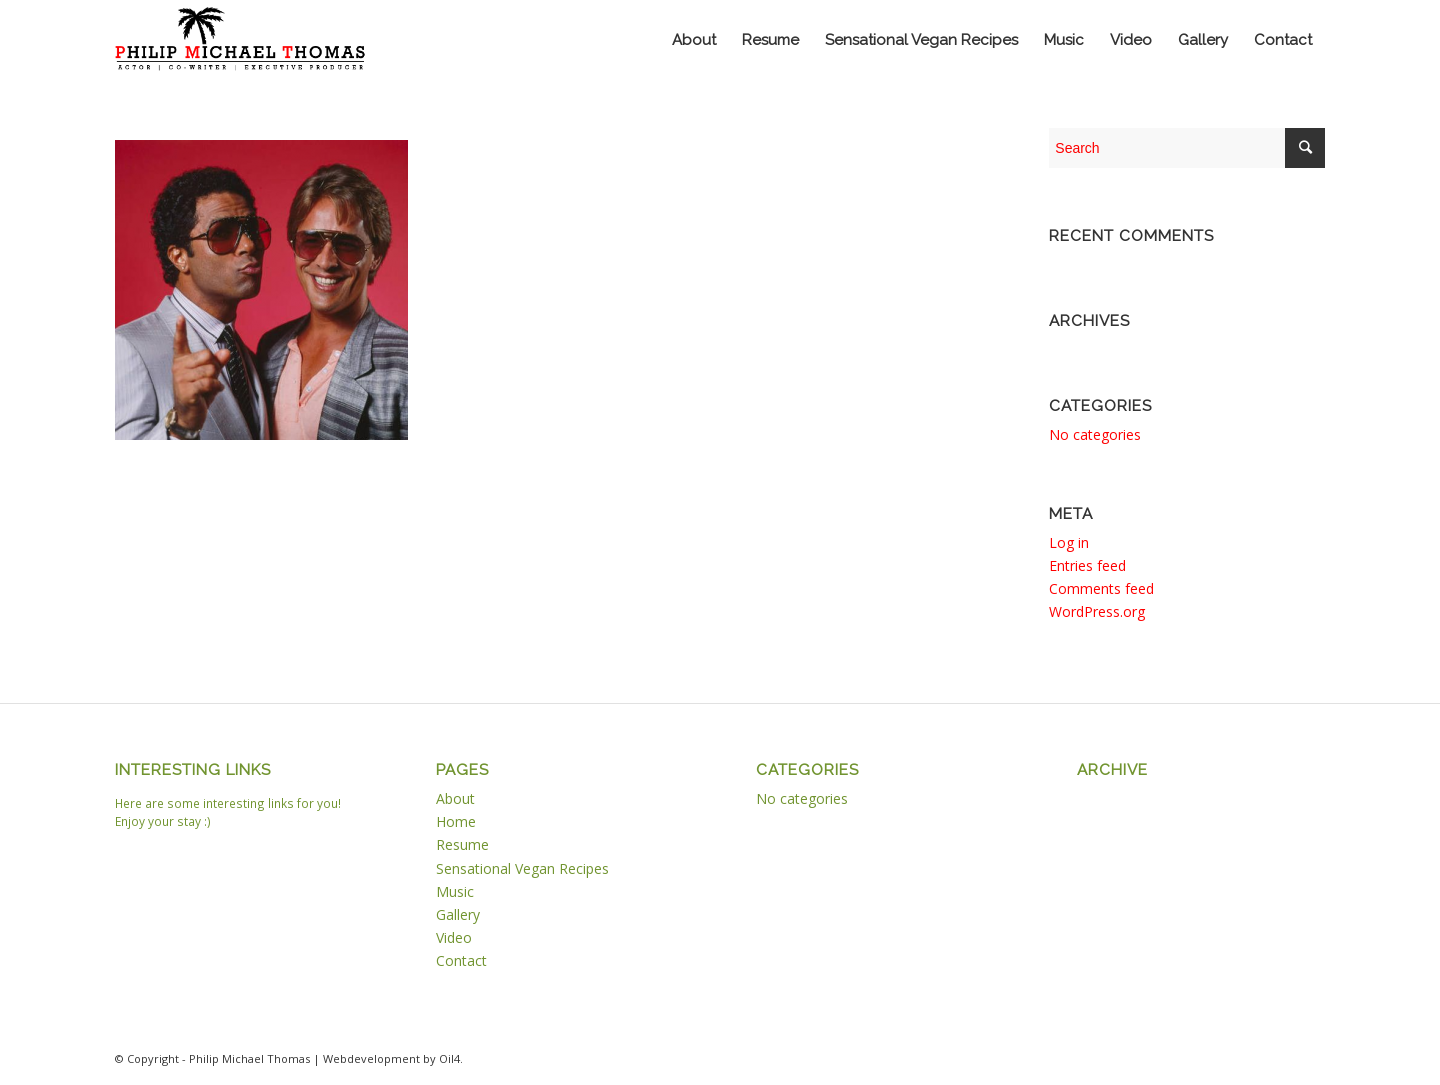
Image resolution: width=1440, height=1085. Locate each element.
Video (454, 937)
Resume (462, 844)
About (455, 798)
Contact (461, 960)
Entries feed (1087, 565)
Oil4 (449, 1058)
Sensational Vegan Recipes (522, 868)
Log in (1069, 542)
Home (456, 821)
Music (455, 891)
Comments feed (1101, 588)
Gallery (458, 914)
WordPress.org (1097, 611)
